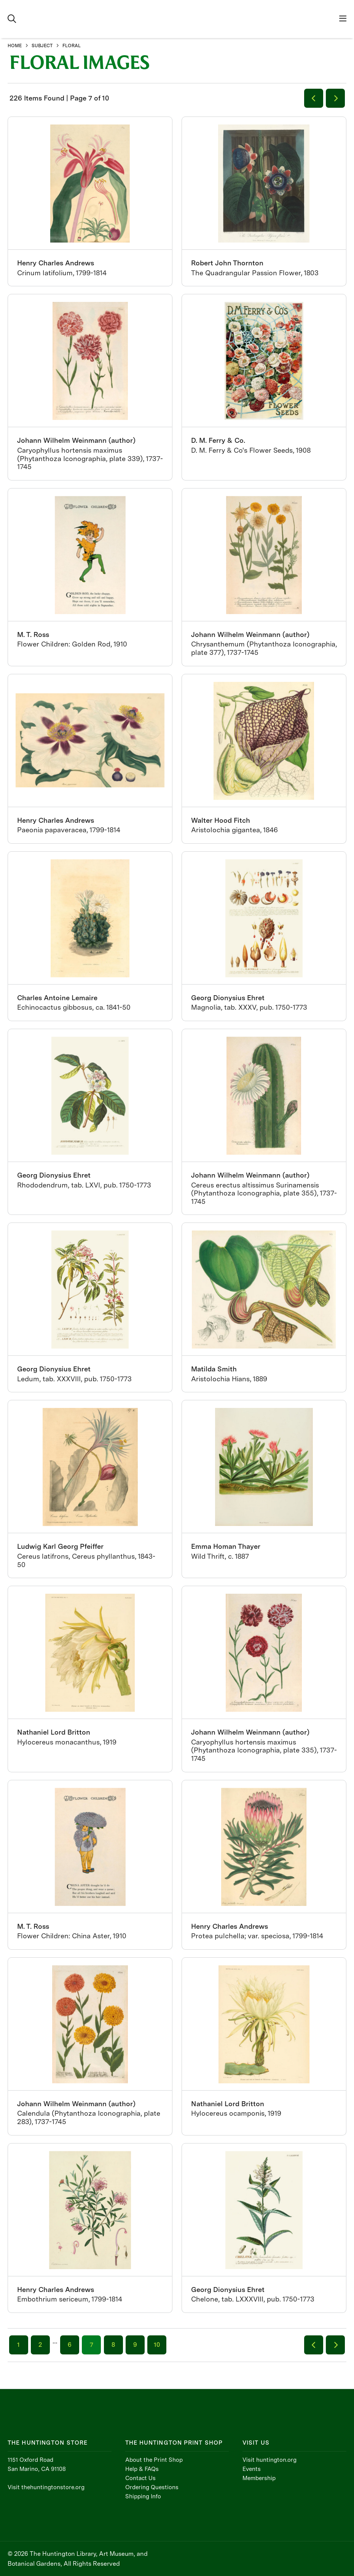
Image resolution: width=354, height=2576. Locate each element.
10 (157, 2344)
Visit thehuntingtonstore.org (46, 2487)
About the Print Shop (154, 2459)
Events (251, 2469)
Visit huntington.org (269, 2459)
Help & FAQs (142, 2469)
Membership (259, 2478)
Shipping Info (143, 2496)
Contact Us (140, 2478)
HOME (15, 45)
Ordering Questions (152, 2487)
